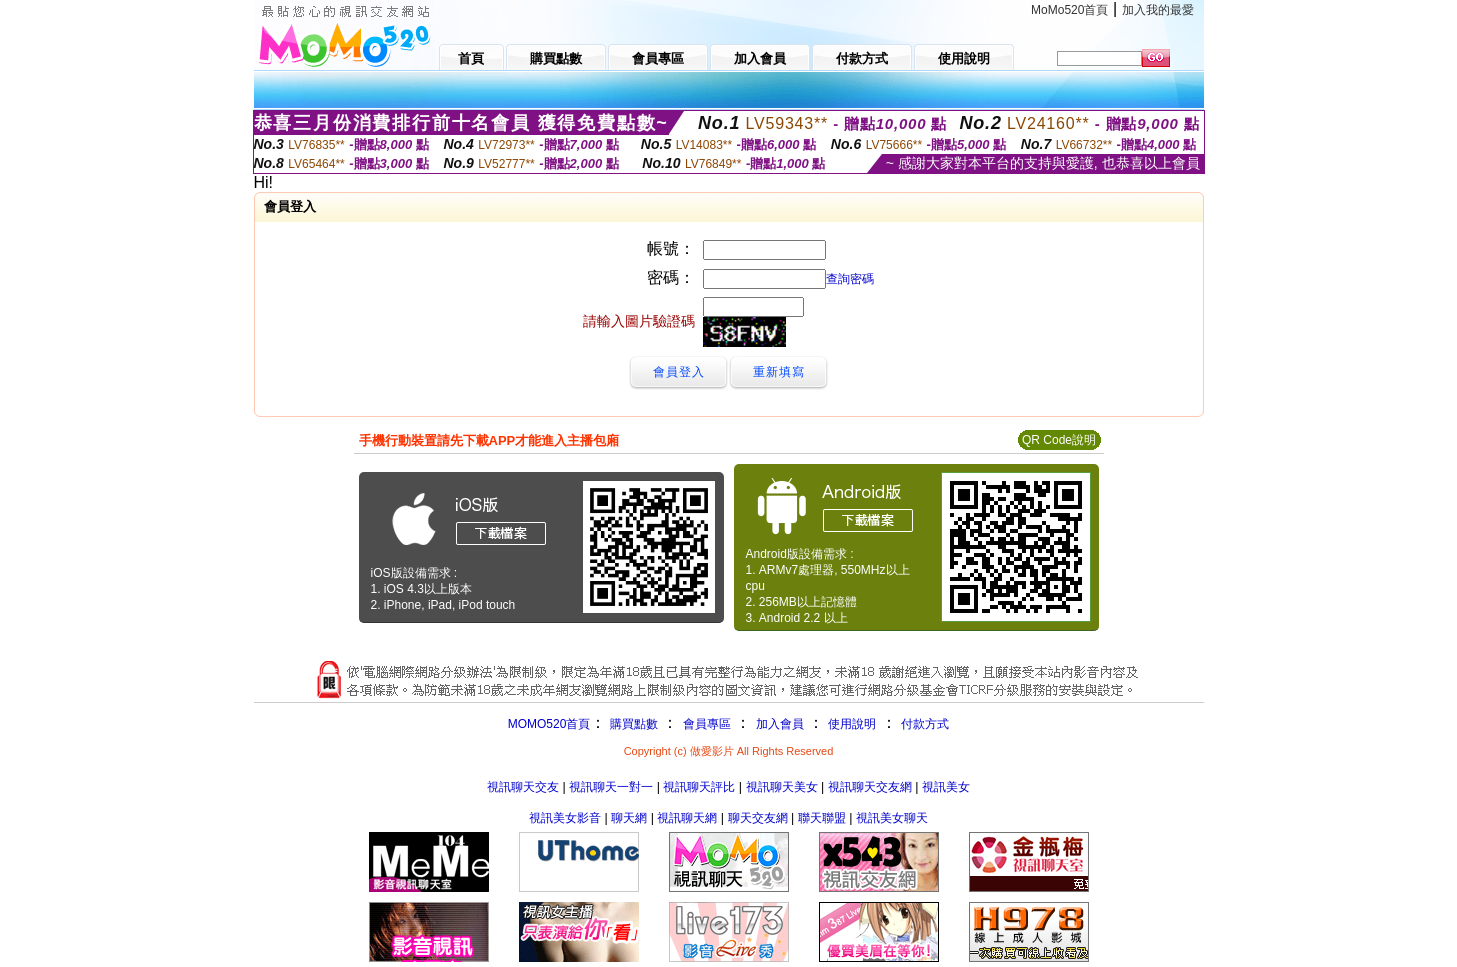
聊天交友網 (758, 818)
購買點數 (631, 724)
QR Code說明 (1059, 440)
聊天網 (629, 818)
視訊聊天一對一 (611, 787)
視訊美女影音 (565, 818)
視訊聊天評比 (699, 787)
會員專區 (707, 724)
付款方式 (925, 724)
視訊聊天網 (687, 818)
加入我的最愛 (1158, 10)
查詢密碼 (850, 279)
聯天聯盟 (822, 818)
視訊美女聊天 (892, 818)
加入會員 (780, 724)
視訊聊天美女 (782, 787)
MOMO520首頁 (549, 724)
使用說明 (852, 724)
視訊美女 (946, 787)
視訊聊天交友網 (870, 787)
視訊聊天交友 (523, 787)
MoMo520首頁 (1069, 10)
